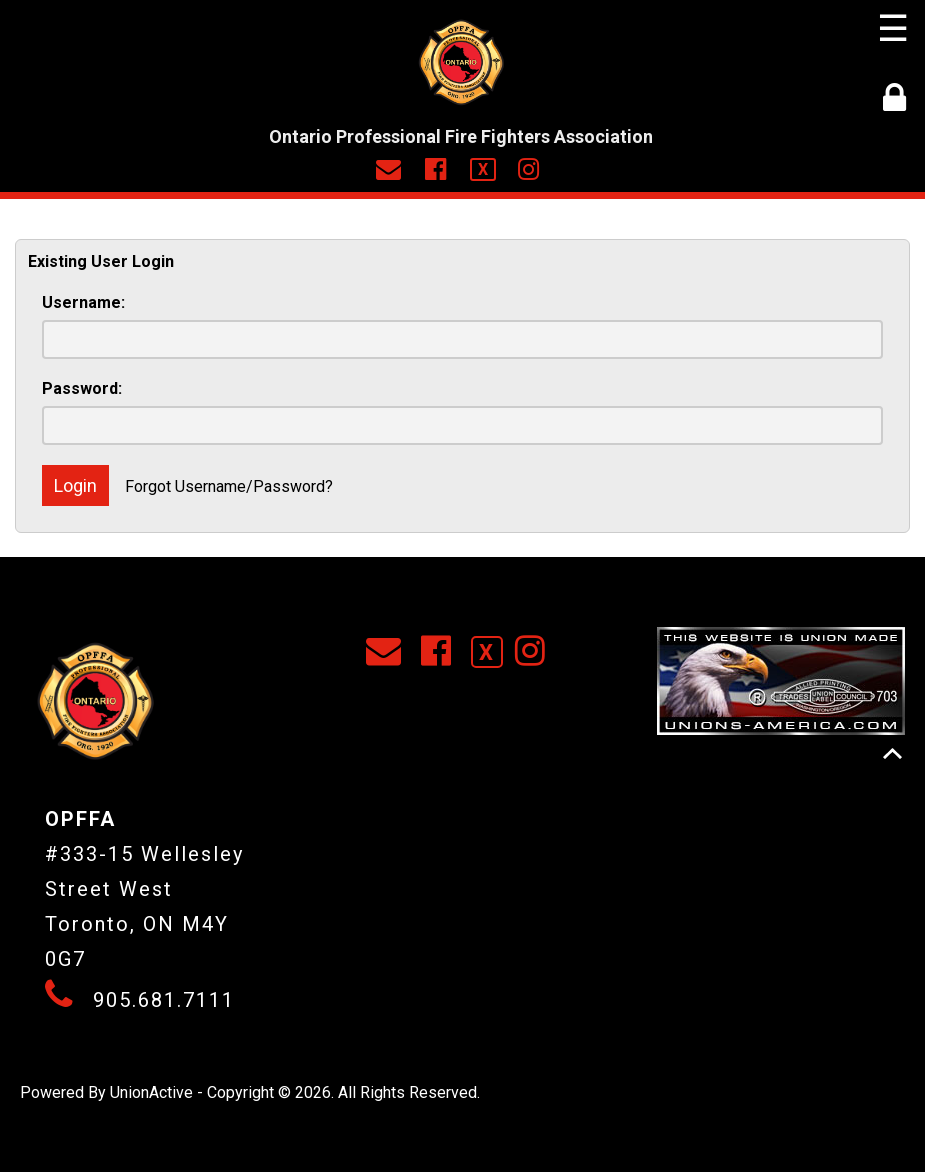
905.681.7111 (164, 1000)
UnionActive (151, 1092)
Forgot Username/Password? (229, 486)
